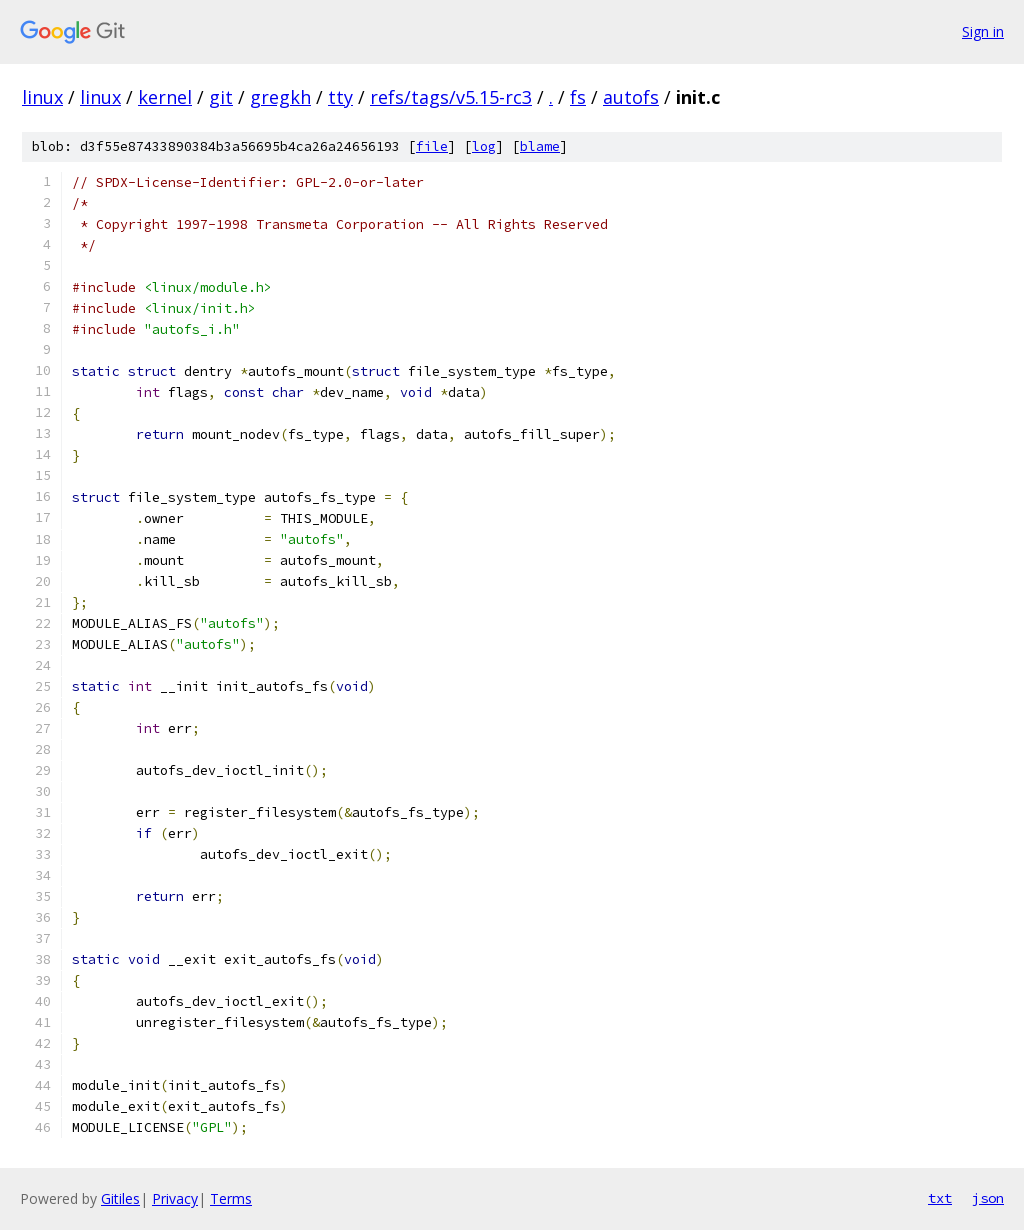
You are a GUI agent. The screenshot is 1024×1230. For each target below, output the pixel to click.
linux (42, 97)
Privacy (175, 1198)
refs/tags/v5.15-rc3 (451, 97)
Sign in (983, 31)
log (484, 146)
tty (340, 97)
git (221, 97)
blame (540, 146)
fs (578, 97)
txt (940, 1198)
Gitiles (120, 1198)
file (432, 146)
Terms (231, 1198)
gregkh (280, 97)
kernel (165, 97)
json (988, 1198)
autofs (631, 97)
